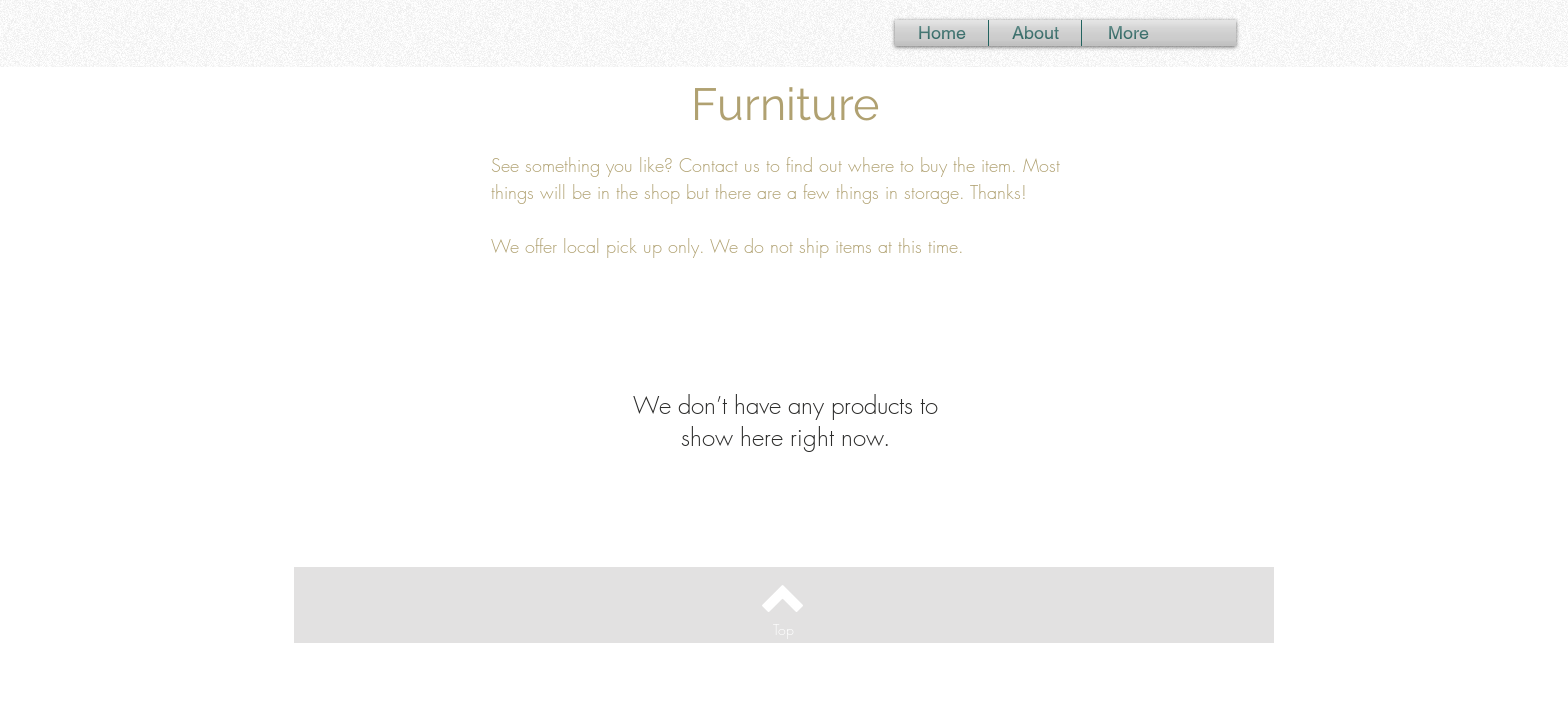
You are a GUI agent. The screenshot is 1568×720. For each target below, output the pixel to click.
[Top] (783, 629)
